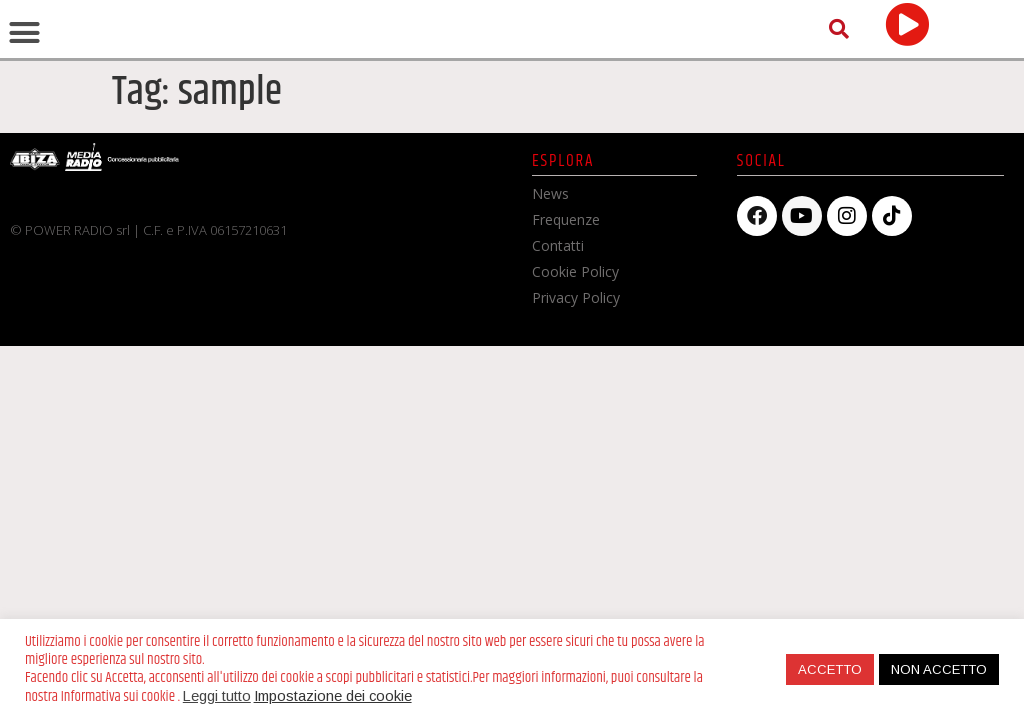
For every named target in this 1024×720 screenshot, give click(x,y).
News (550, 310)
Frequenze (566, 336)
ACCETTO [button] (830, 669)
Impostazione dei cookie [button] (333, 696)
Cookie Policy (575, 388)
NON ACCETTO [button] (939, 669)
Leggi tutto (217, 696)
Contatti (558, 362)
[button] (25, 92)
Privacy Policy (576, 414)
